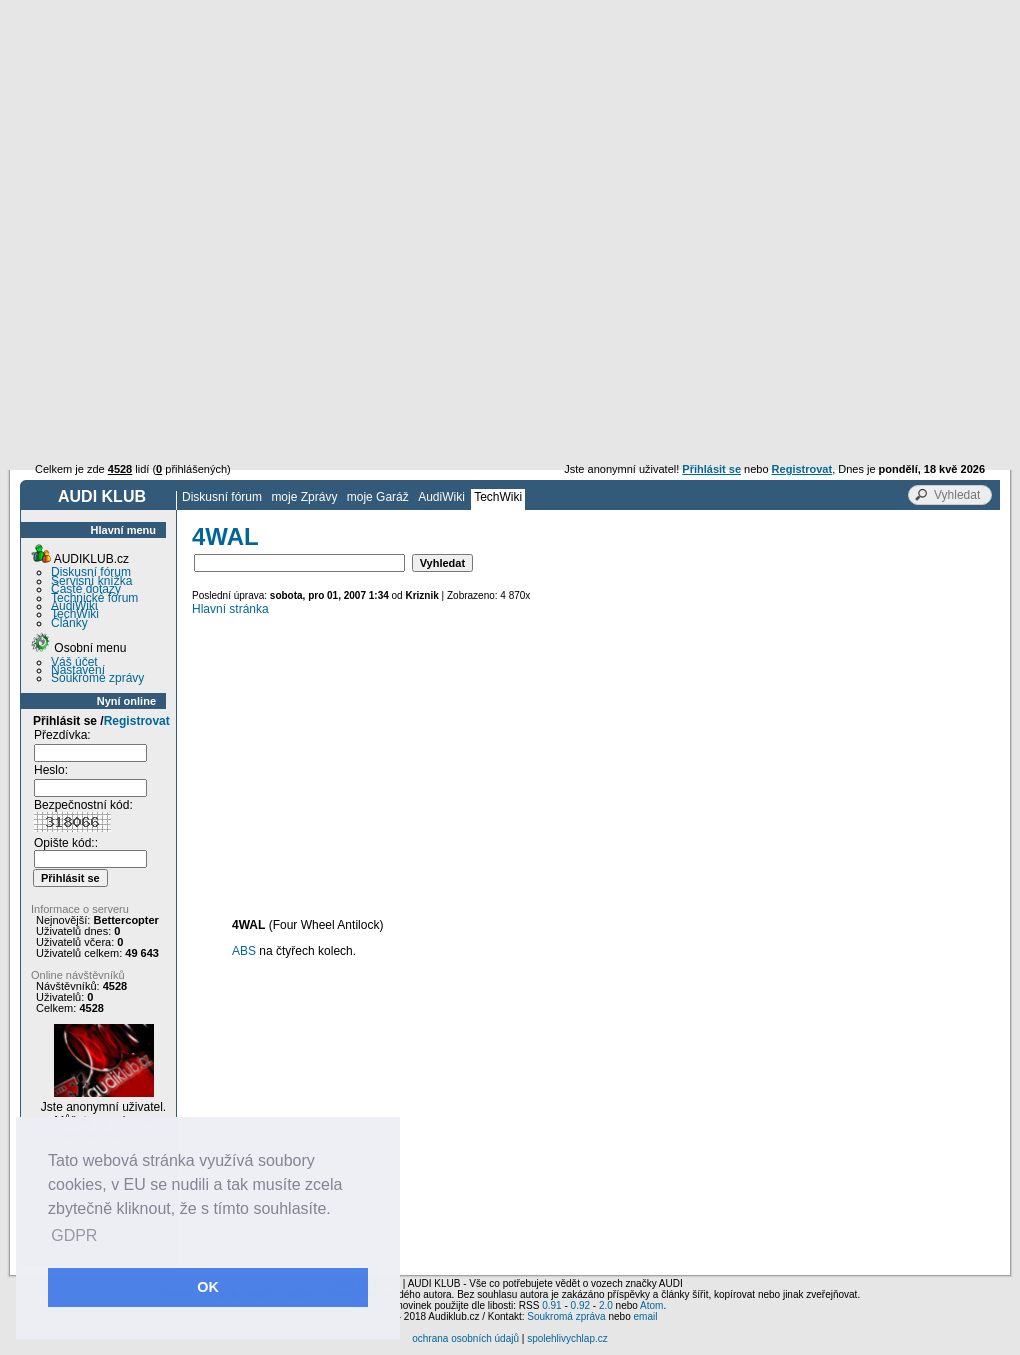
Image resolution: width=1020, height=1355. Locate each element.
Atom (651, 1305)
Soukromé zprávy (97, 678)
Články (69, 623)
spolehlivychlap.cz (567, 1338)
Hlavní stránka (230, 609)
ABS (244, 951)
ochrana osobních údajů (465, 1338)
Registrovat (137, 721)
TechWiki (498, 497)
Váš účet (74, 662)
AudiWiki (441, 497)
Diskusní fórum (222, 497)
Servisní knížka (91, 581)
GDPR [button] (74, 1235)
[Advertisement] (510, 150)
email (645, 1316)
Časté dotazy (86, 589)
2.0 (606, 1305)
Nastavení (78, 670)
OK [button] (208, 1287)
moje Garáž (378, 497)
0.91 (551, 1305)
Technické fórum (94, 598)
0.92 (580, 1305)
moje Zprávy (304, 497)
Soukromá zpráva (566, 1316)
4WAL (225, 536)
